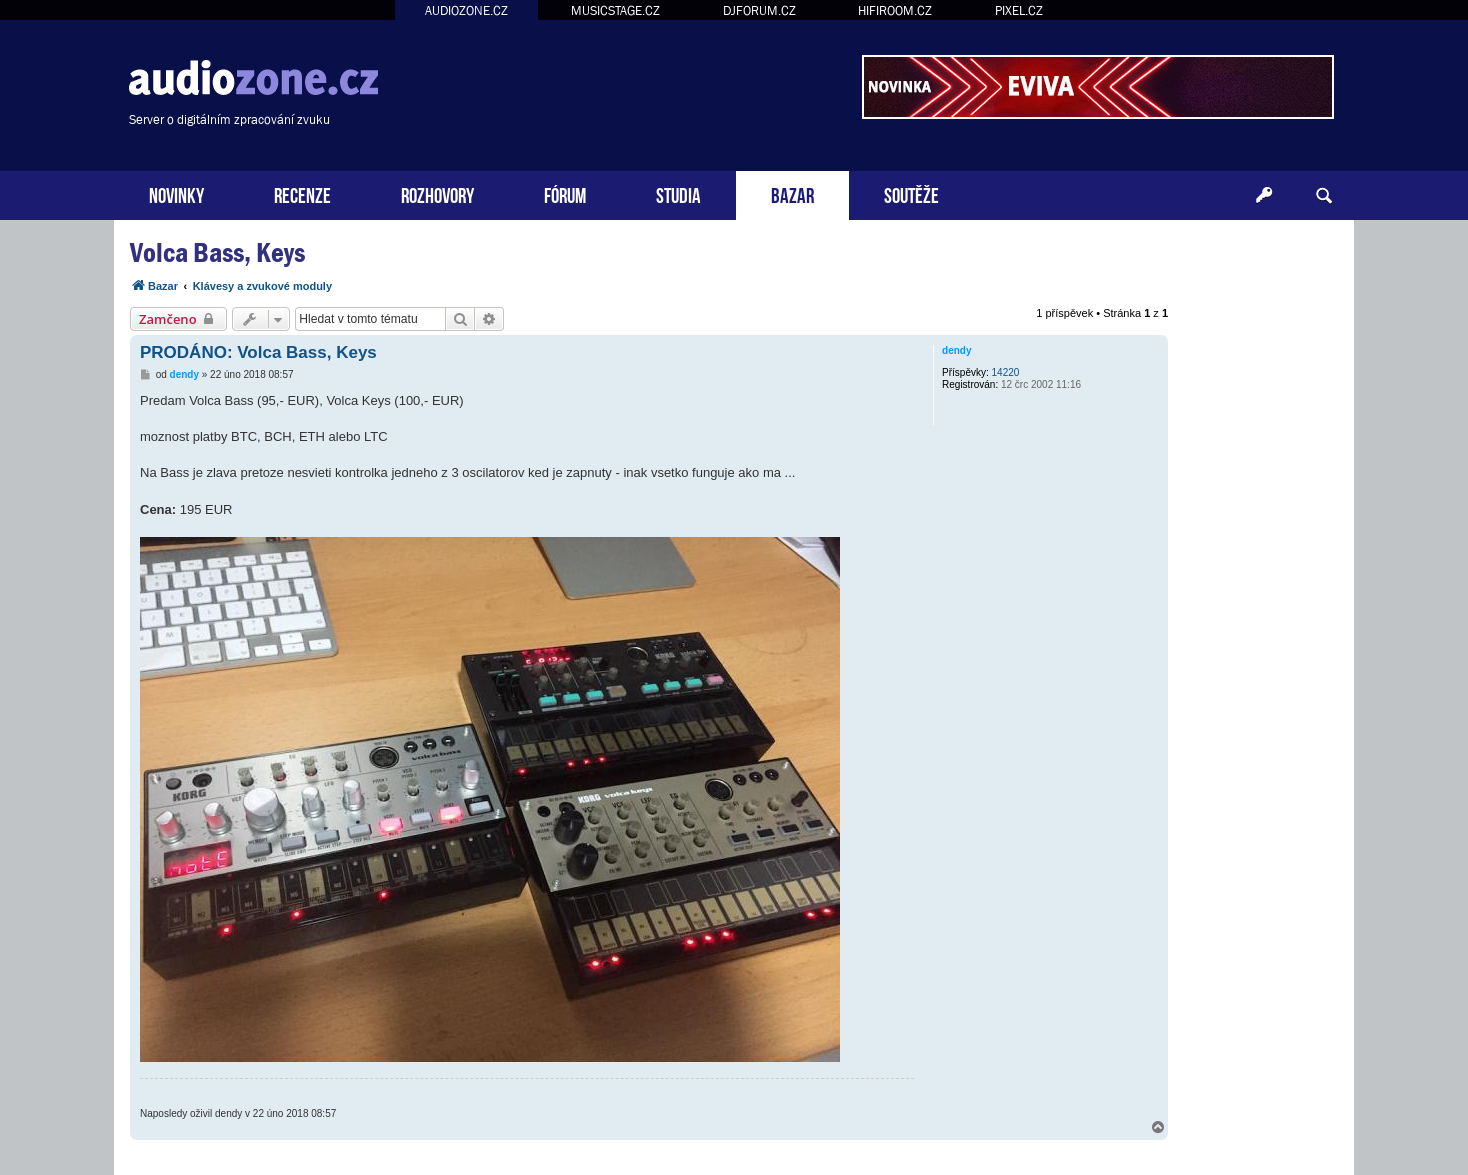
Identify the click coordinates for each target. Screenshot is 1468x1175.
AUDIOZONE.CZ (466, 10)
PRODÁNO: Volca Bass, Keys (258, 352)
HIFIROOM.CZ (895, 10)
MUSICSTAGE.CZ (615, 10)
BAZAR (792, 193)
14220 (1006, 372)
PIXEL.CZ (1019, 10)
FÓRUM (565, 193)
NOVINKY (176, 193)
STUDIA (678, 193)
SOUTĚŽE (911, 193)
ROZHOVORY (437, 193)
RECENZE (302, 193)
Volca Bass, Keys (217, 252)
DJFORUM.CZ (759, 10)
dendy (956, 350)
